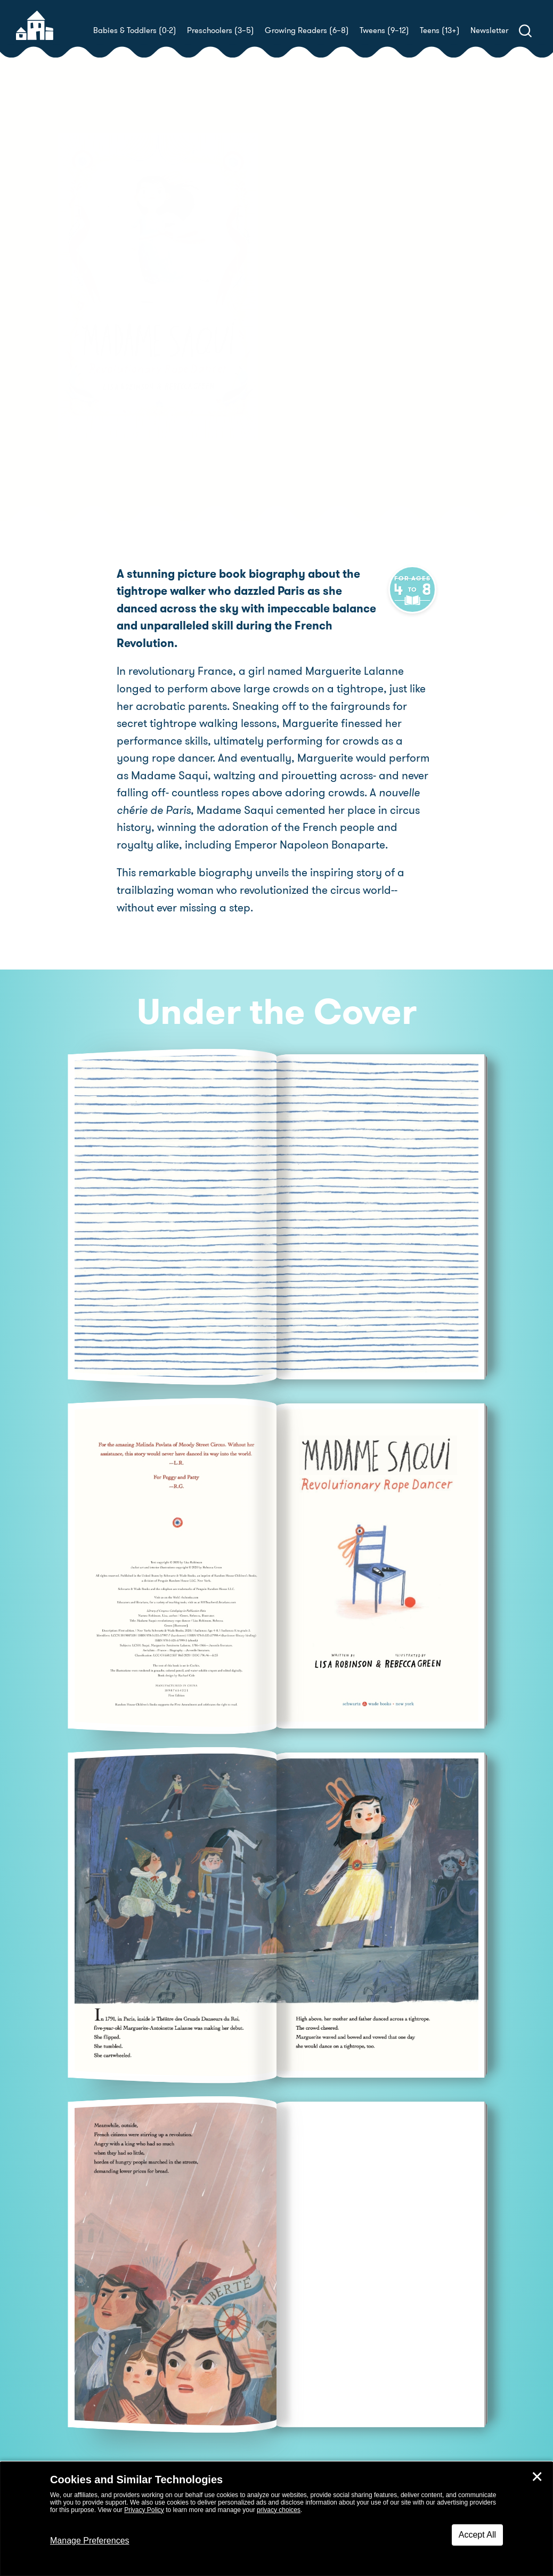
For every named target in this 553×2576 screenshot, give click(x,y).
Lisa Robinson (354, 295)
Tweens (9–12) (384, 30)
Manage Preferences (89, 2540)
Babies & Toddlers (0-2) (134, 30)
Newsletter (489, 30)
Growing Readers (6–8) (307, 30)
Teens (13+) (440, 30)
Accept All (477, 2534)
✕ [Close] (537, 2477)
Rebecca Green (323, 308)
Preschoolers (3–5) (220, 30)
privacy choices (278, 2510)
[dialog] (276, 2519)
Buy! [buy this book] (311, 345)
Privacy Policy (144, 2510)
